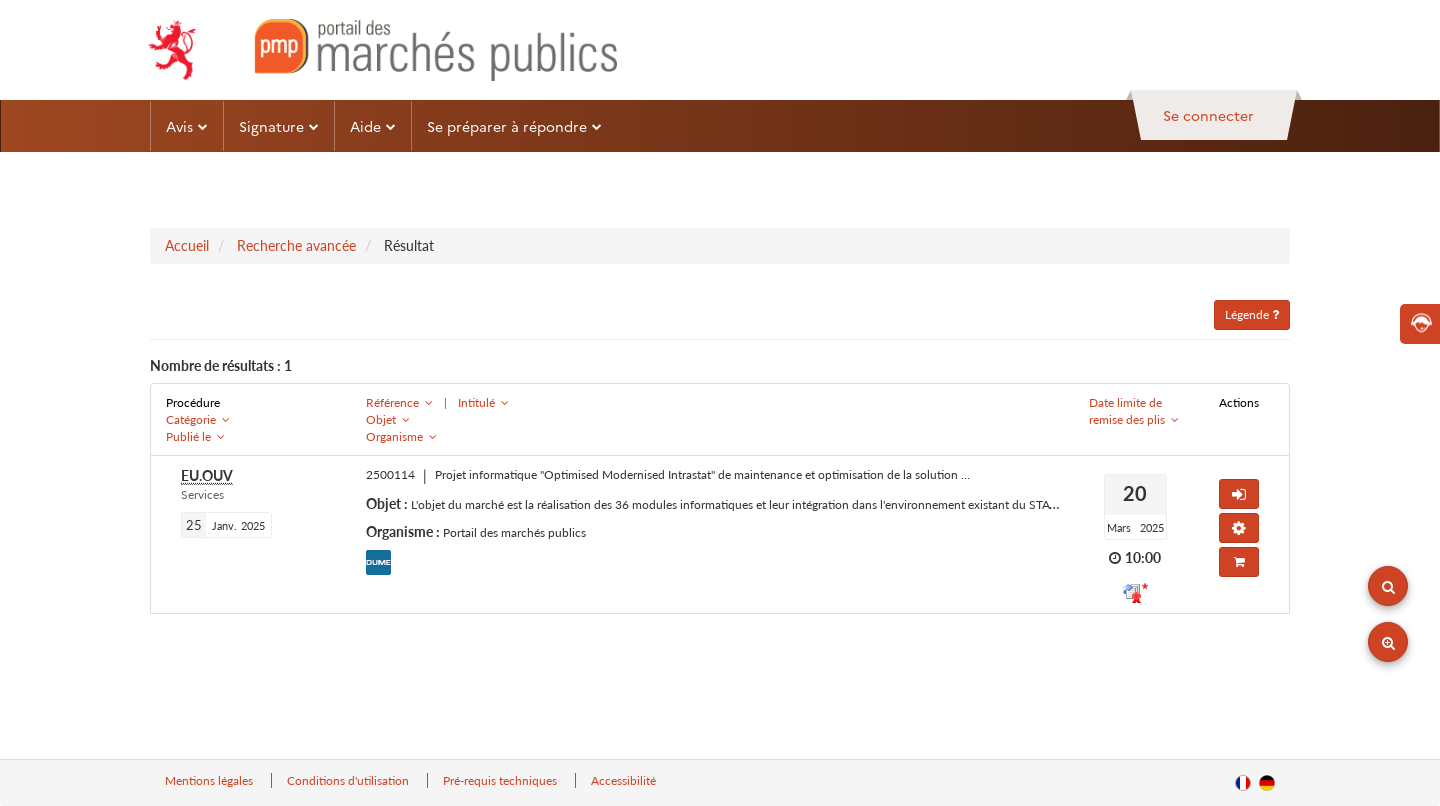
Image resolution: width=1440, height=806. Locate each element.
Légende (1252, 314)
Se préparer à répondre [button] (514, 126)
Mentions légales (210, 780)
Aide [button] (373, 126)
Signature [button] (279, 126)
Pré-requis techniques (501, 780)
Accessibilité (623, 780)
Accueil (187, 245)
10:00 (1143, 557)
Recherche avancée (296, 245)
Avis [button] (187, 126)
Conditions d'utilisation (349, 780)
